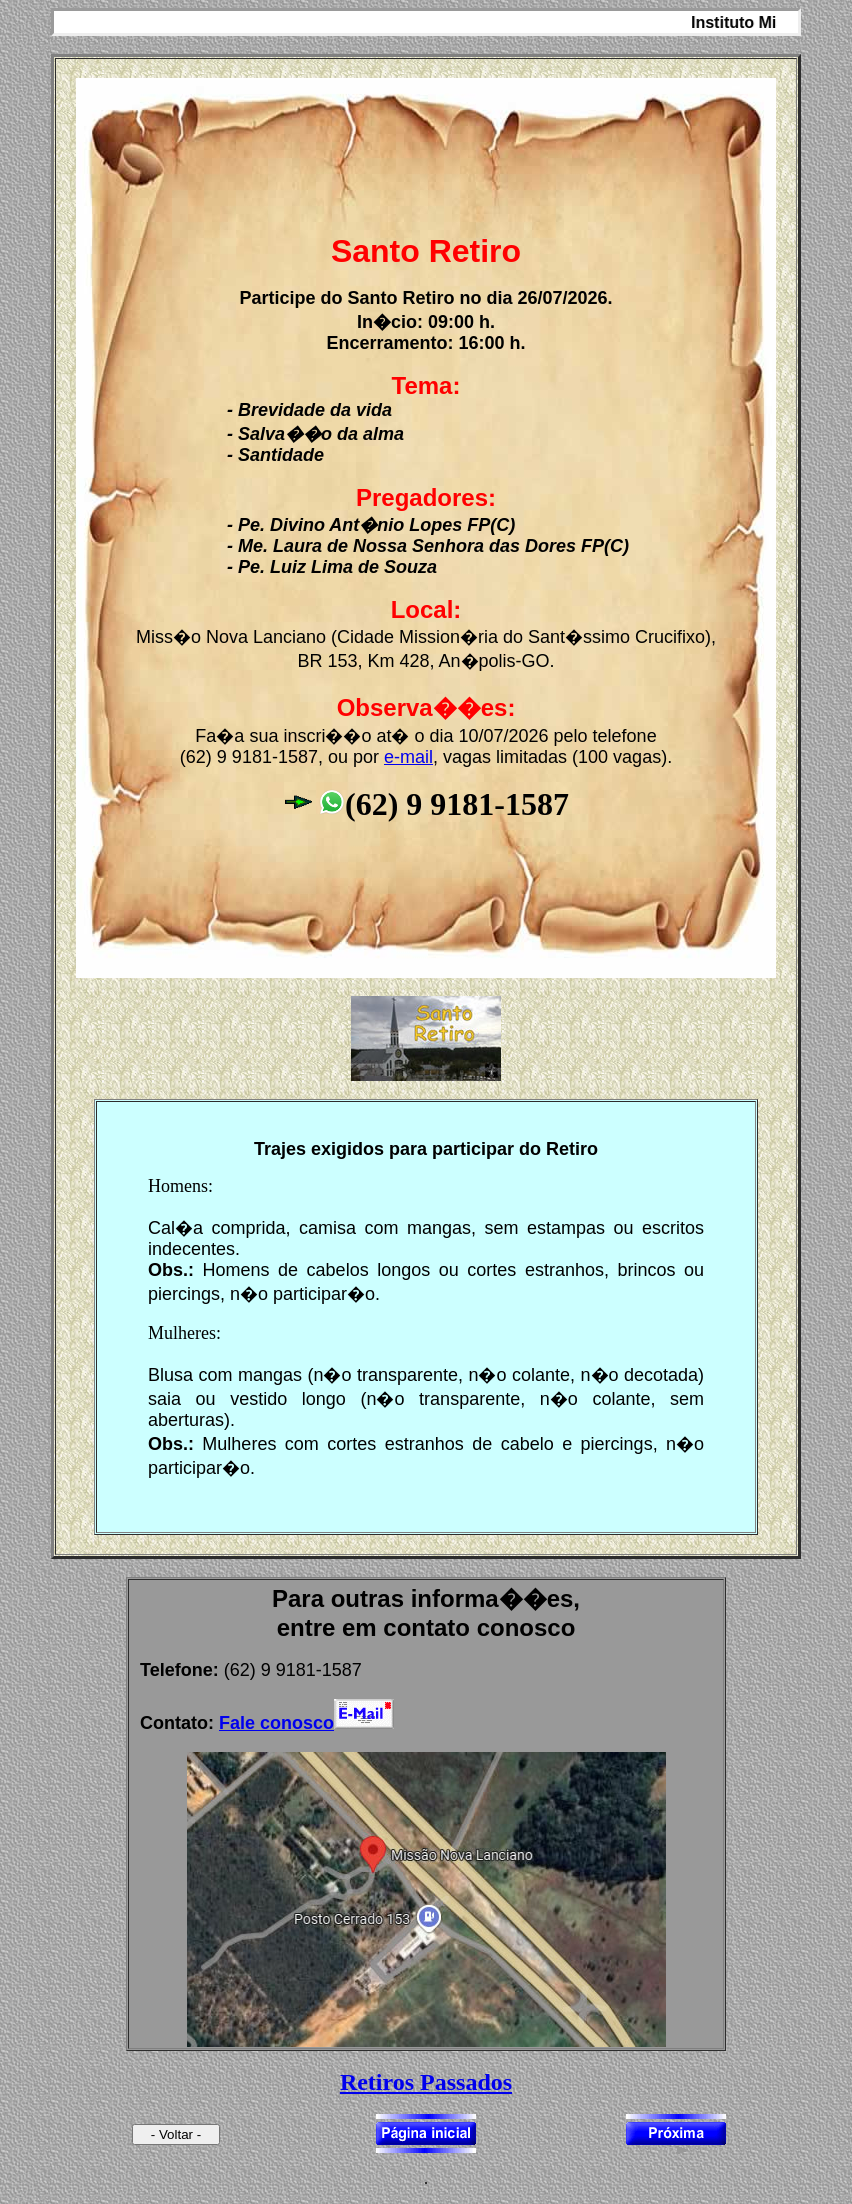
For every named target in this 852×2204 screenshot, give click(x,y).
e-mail (408, 757)
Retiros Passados (426, 2082)
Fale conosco (276, 1723)
